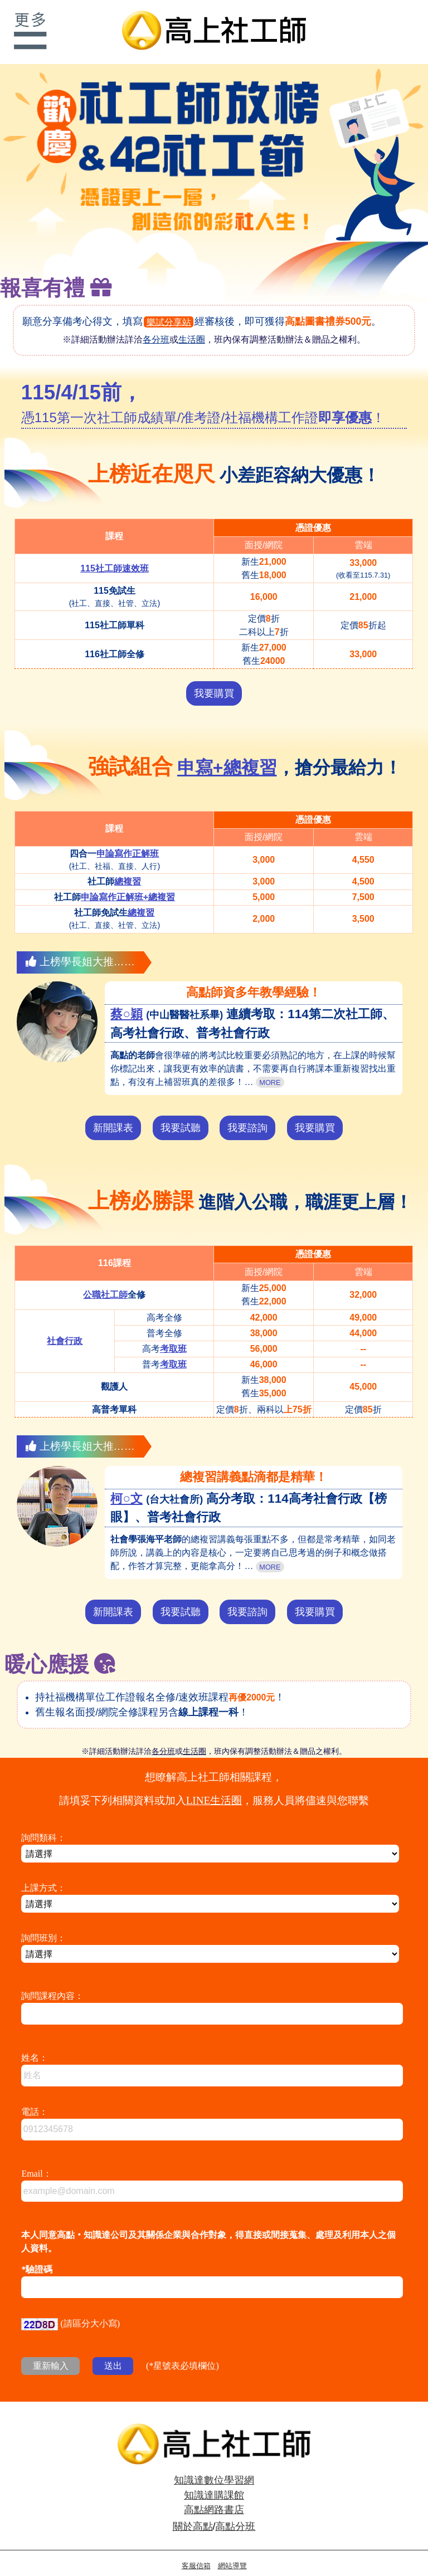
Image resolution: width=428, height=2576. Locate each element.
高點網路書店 (214, 2496)
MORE (269, 1069)
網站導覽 (232, 2553)
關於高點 (193, 2514)
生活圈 (191, 326)
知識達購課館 (214, 2482)
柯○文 (126, 1486)
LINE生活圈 (214, 1788)
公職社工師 (105, 1282)
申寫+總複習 (227, 755)
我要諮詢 (247, 1115)
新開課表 (113, 1115)
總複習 (127, 868)
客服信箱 (196, 2553)
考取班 (173, 1336)
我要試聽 (180, 1115)
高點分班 (235, 2514)
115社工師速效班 (114, 555)
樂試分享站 (169, 309)
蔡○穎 (126, 1001)
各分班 (156, 326)
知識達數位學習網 (214, 2467)
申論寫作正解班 (127, 840)
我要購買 (214, 680)
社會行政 (64, 1328)
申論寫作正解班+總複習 (128, 884)
